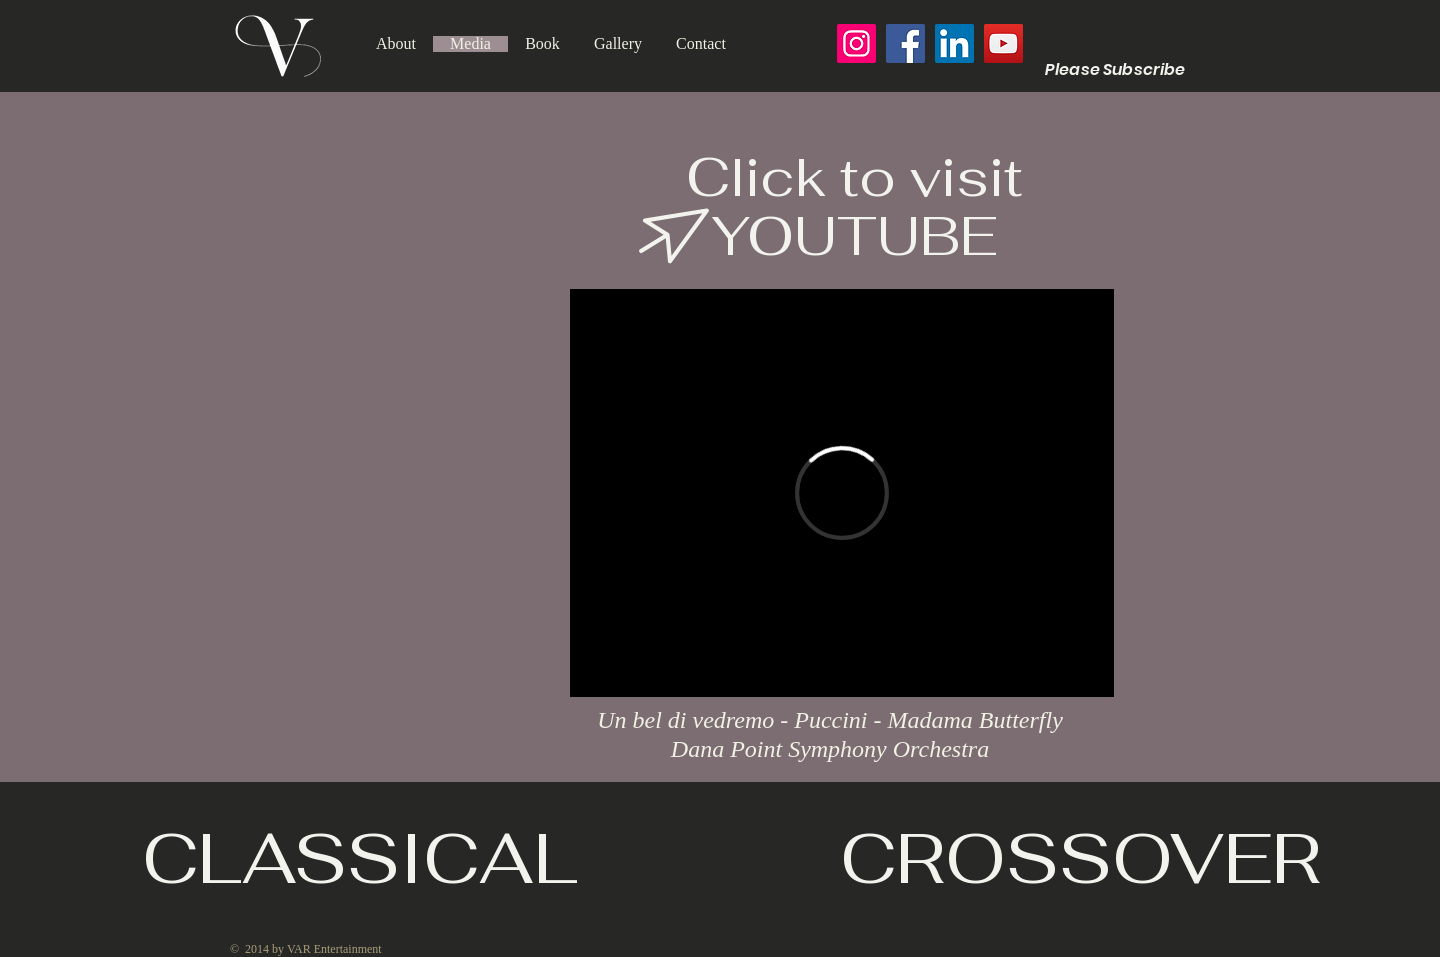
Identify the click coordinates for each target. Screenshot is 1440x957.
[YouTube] (1003, 43)
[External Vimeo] (842, 493)
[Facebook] (905, 43)
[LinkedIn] (954, 43)
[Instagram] (856, 43)
